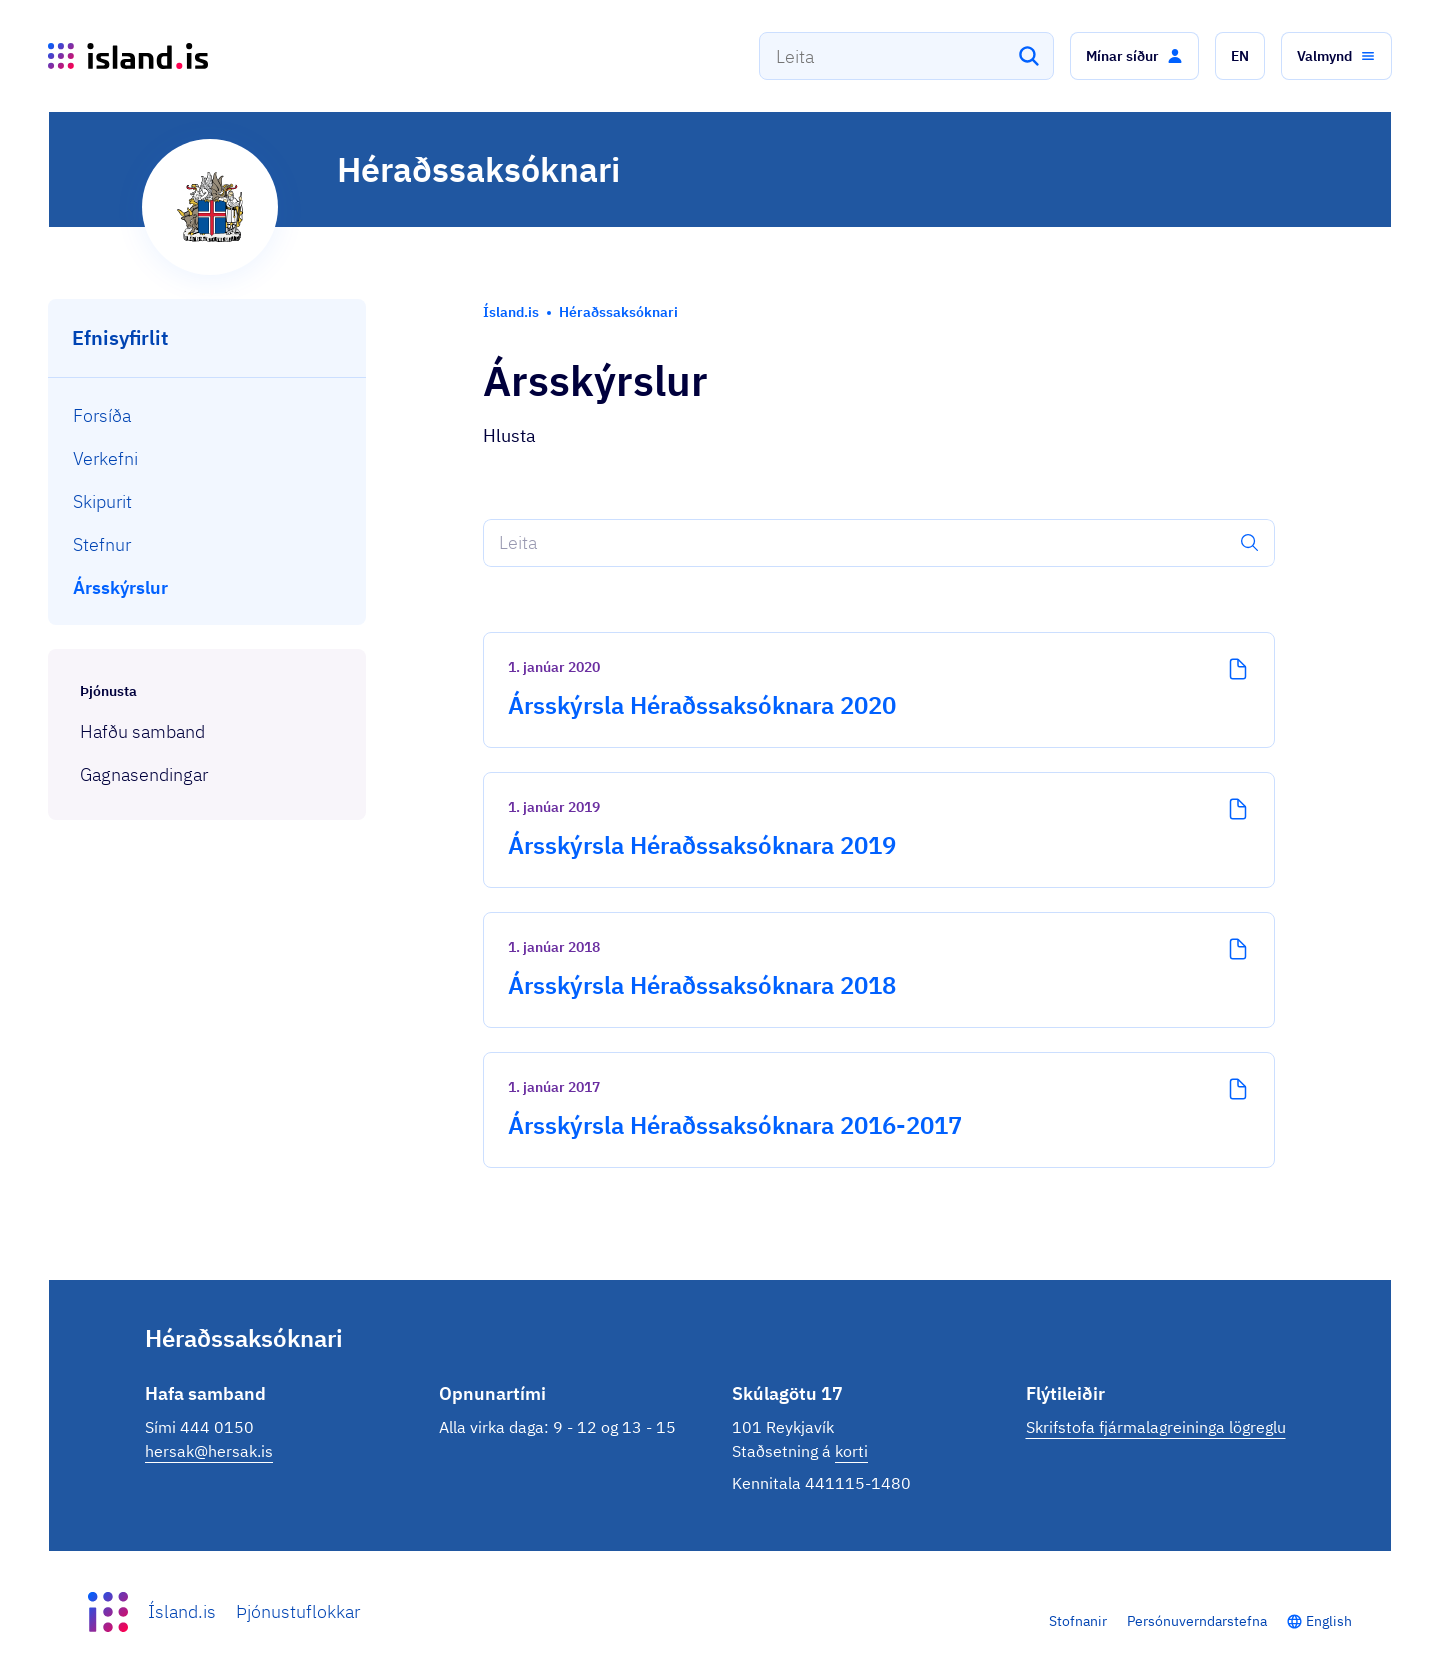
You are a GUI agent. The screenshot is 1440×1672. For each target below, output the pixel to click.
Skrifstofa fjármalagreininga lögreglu (1156, 1427)
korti (851, 1451)
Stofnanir (1078, 1621)
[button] (1134, 56)
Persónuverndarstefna (1197, 1621)
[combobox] (906, 56)
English (1329, 1621)
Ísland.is (182, 1611)
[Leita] (1029, 56)
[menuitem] (207, 415)
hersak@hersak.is (209, 1451)
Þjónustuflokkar (298, 1611)
